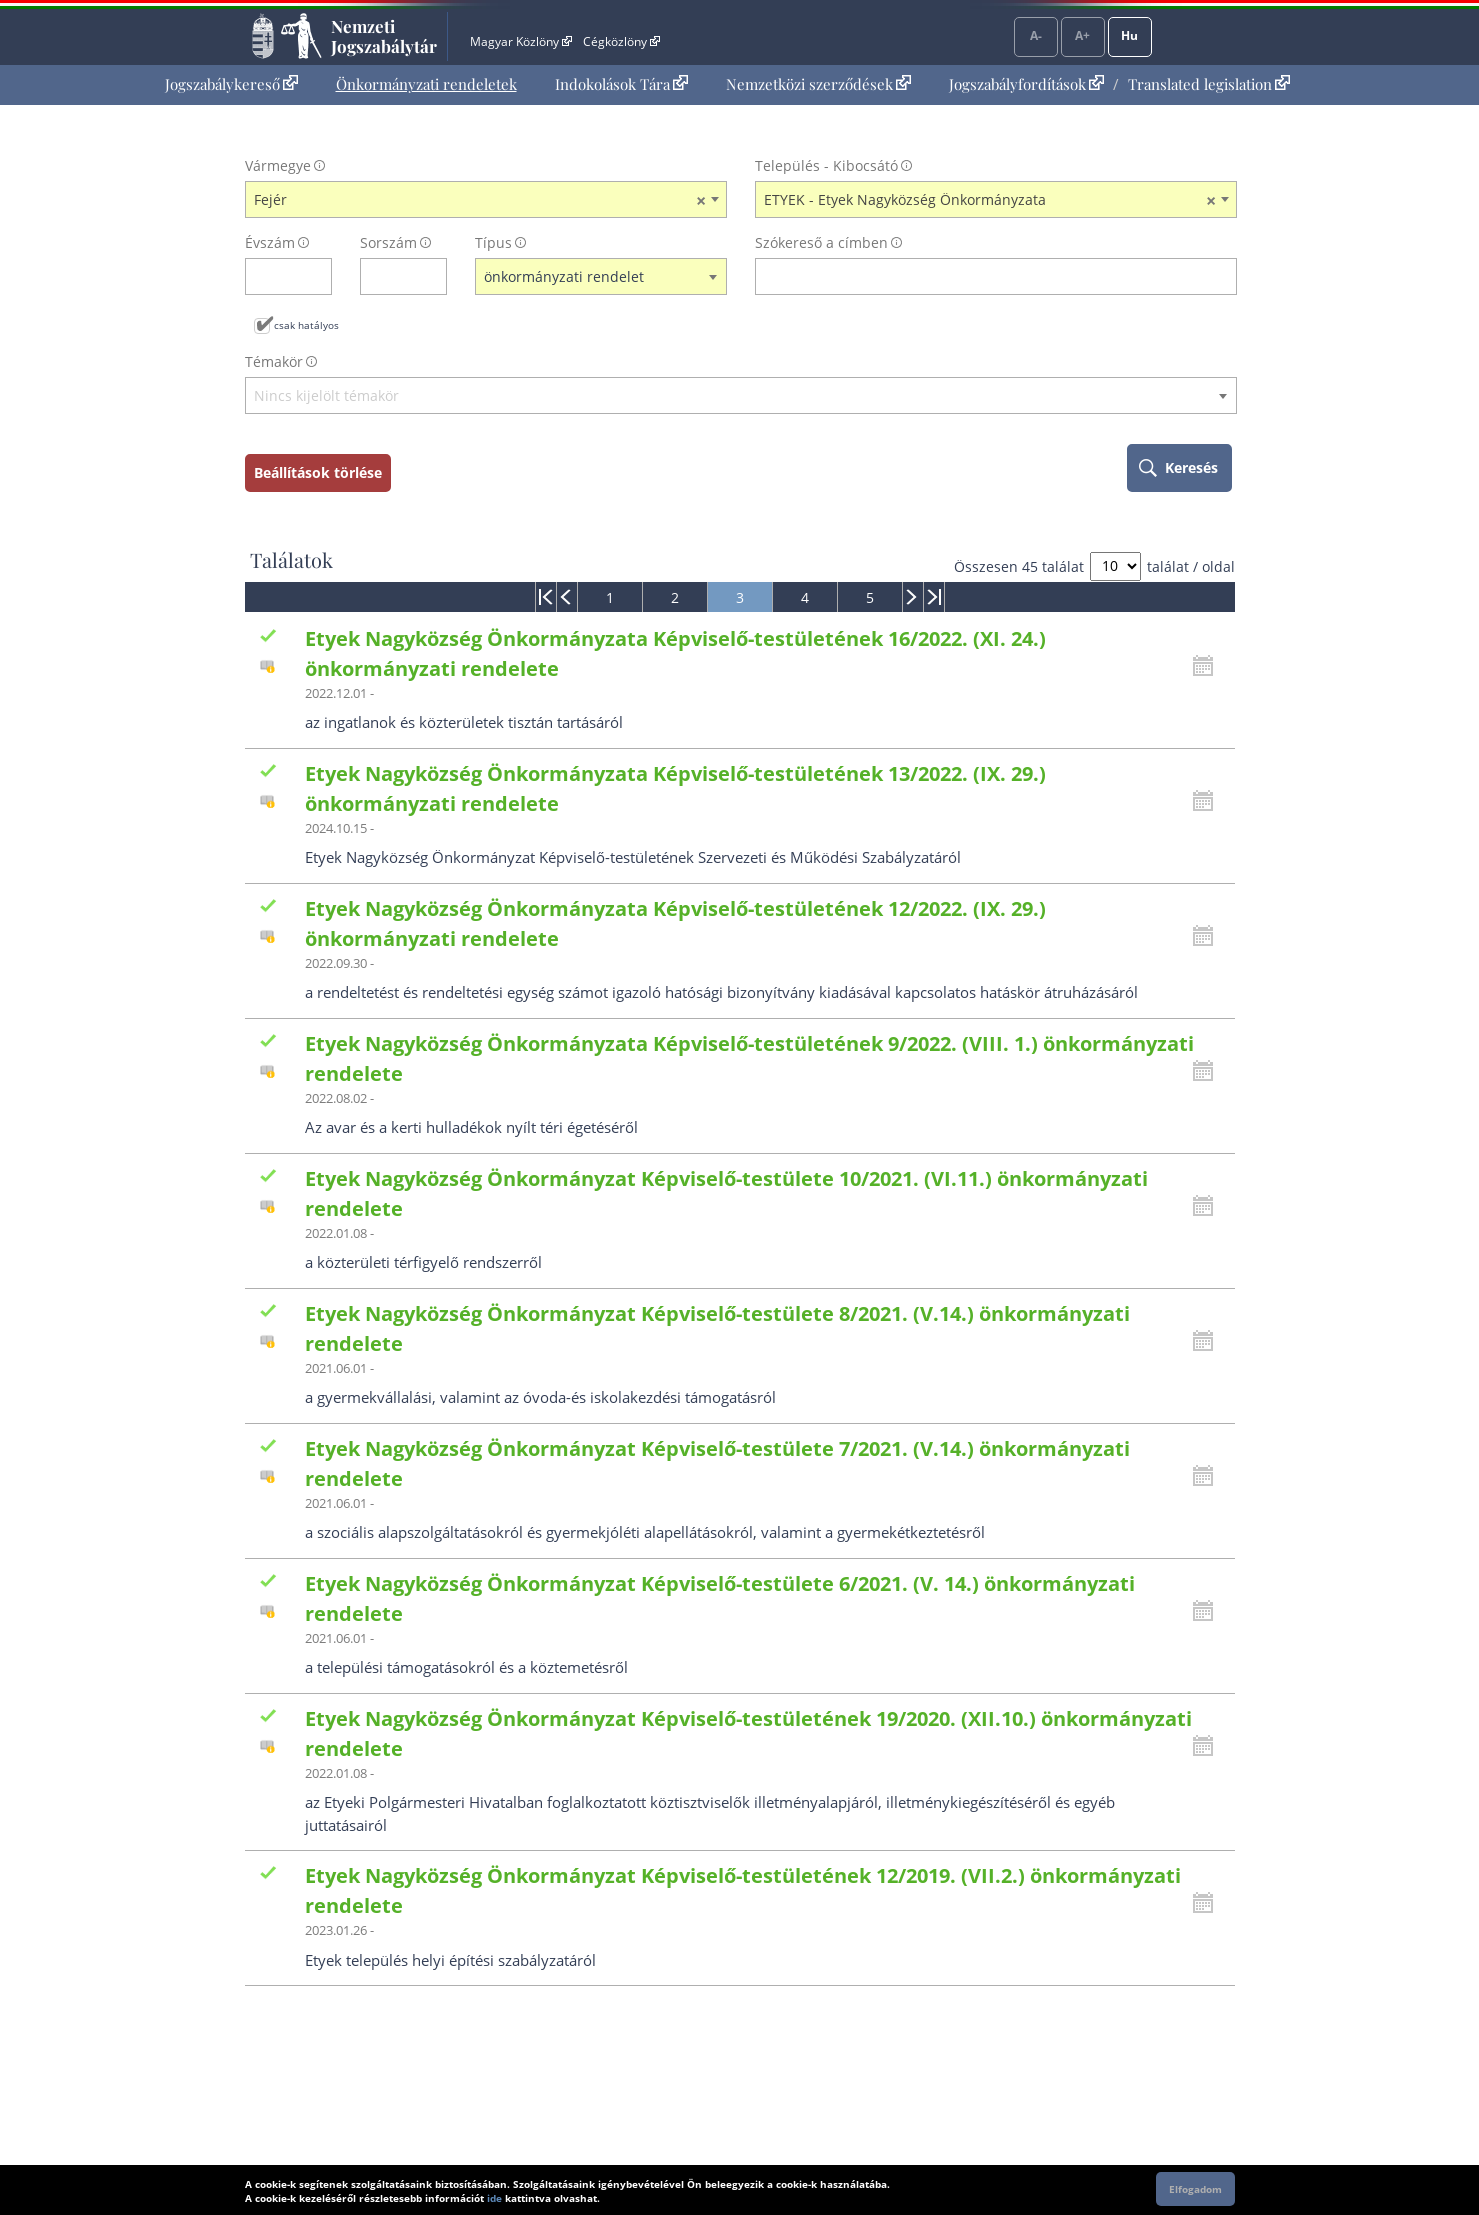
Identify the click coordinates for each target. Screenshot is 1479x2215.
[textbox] (741, 396)
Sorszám (388, 242)
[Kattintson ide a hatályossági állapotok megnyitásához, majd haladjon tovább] (1208, 666)
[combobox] (486, 200)
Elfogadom (1195, 2189)
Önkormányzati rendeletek (426, 84)
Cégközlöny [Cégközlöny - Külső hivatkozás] (621, 41)
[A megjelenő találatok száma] (1115, 566)
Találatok (291, 560)
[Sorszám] (390, 276)
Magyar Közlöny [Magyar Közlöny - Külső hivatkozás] (520, 41)
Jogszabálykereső (231, 84)
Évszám (270, 242)
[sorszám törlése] (432, 276)
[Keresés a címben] (983, 276)
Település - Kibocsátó (826, 165)
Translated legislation (1209, 84)
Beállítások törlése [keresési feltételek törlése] (318, 472)
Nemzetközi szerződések (818, 84)
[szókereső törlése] (1222, 276)
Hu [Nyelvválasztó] (1129, 35)
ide (494, 2198)
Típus (493, 242)
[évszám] (275, 276)
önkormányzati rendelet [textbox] (564, 276)
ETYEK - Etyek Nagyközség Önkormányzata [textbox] (990, 200)
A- (1036, 35)
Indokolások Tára (621, 84)
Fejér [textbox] (480, 200)
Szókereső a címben (821, 242)
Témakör (274, 361)
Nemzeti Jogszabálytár (384, 36)
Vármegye (278, 165)
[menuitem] (231, 84)
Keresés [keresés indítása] (1191, 467)
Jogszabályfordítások (1026, 84)
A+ (1082, 35)
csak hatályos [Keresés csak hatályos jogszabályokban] (306, 325)
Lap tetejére (1367, 2123)
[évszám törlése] (317, 276)
